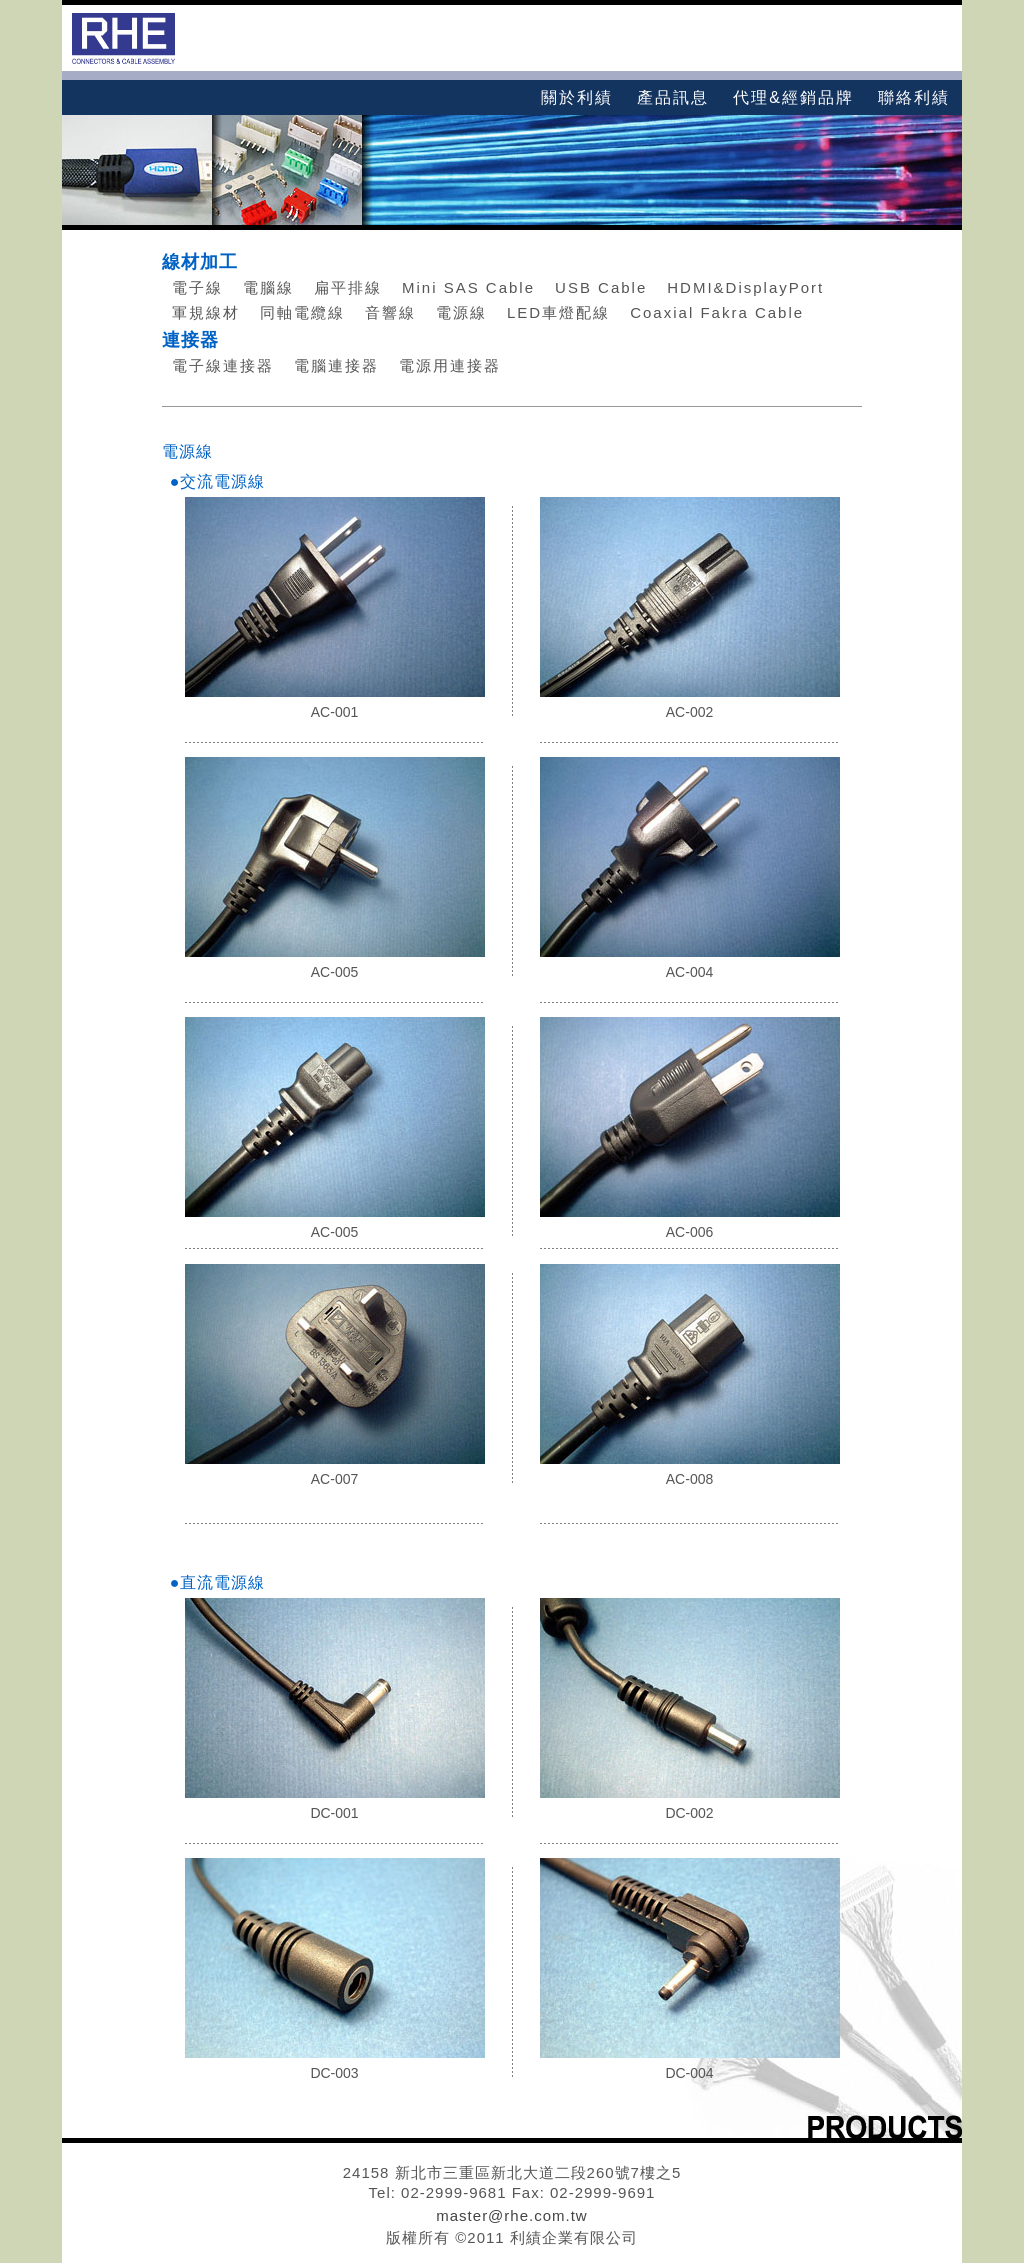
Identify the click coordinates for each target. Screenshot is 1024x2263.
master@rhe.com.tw (511, 2215)
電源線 (461, 312)
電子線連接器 (223, 365)
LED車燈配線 (558, 312)
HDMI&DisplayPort (745, 287)
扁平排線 (348, 287)
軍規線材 (206, 312)
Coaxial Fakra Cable (717, 312)
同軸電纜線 (302, 312)
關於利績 (577, 97)
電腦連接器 (336, 365)
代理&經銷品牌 (793, 97)
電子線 (197, 287)
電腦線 (268, 287)
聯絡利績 (914, 97)
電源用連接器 (450, 365)
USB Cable (601, 287)
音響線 (390, 312)
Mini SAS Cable (468, 287)
